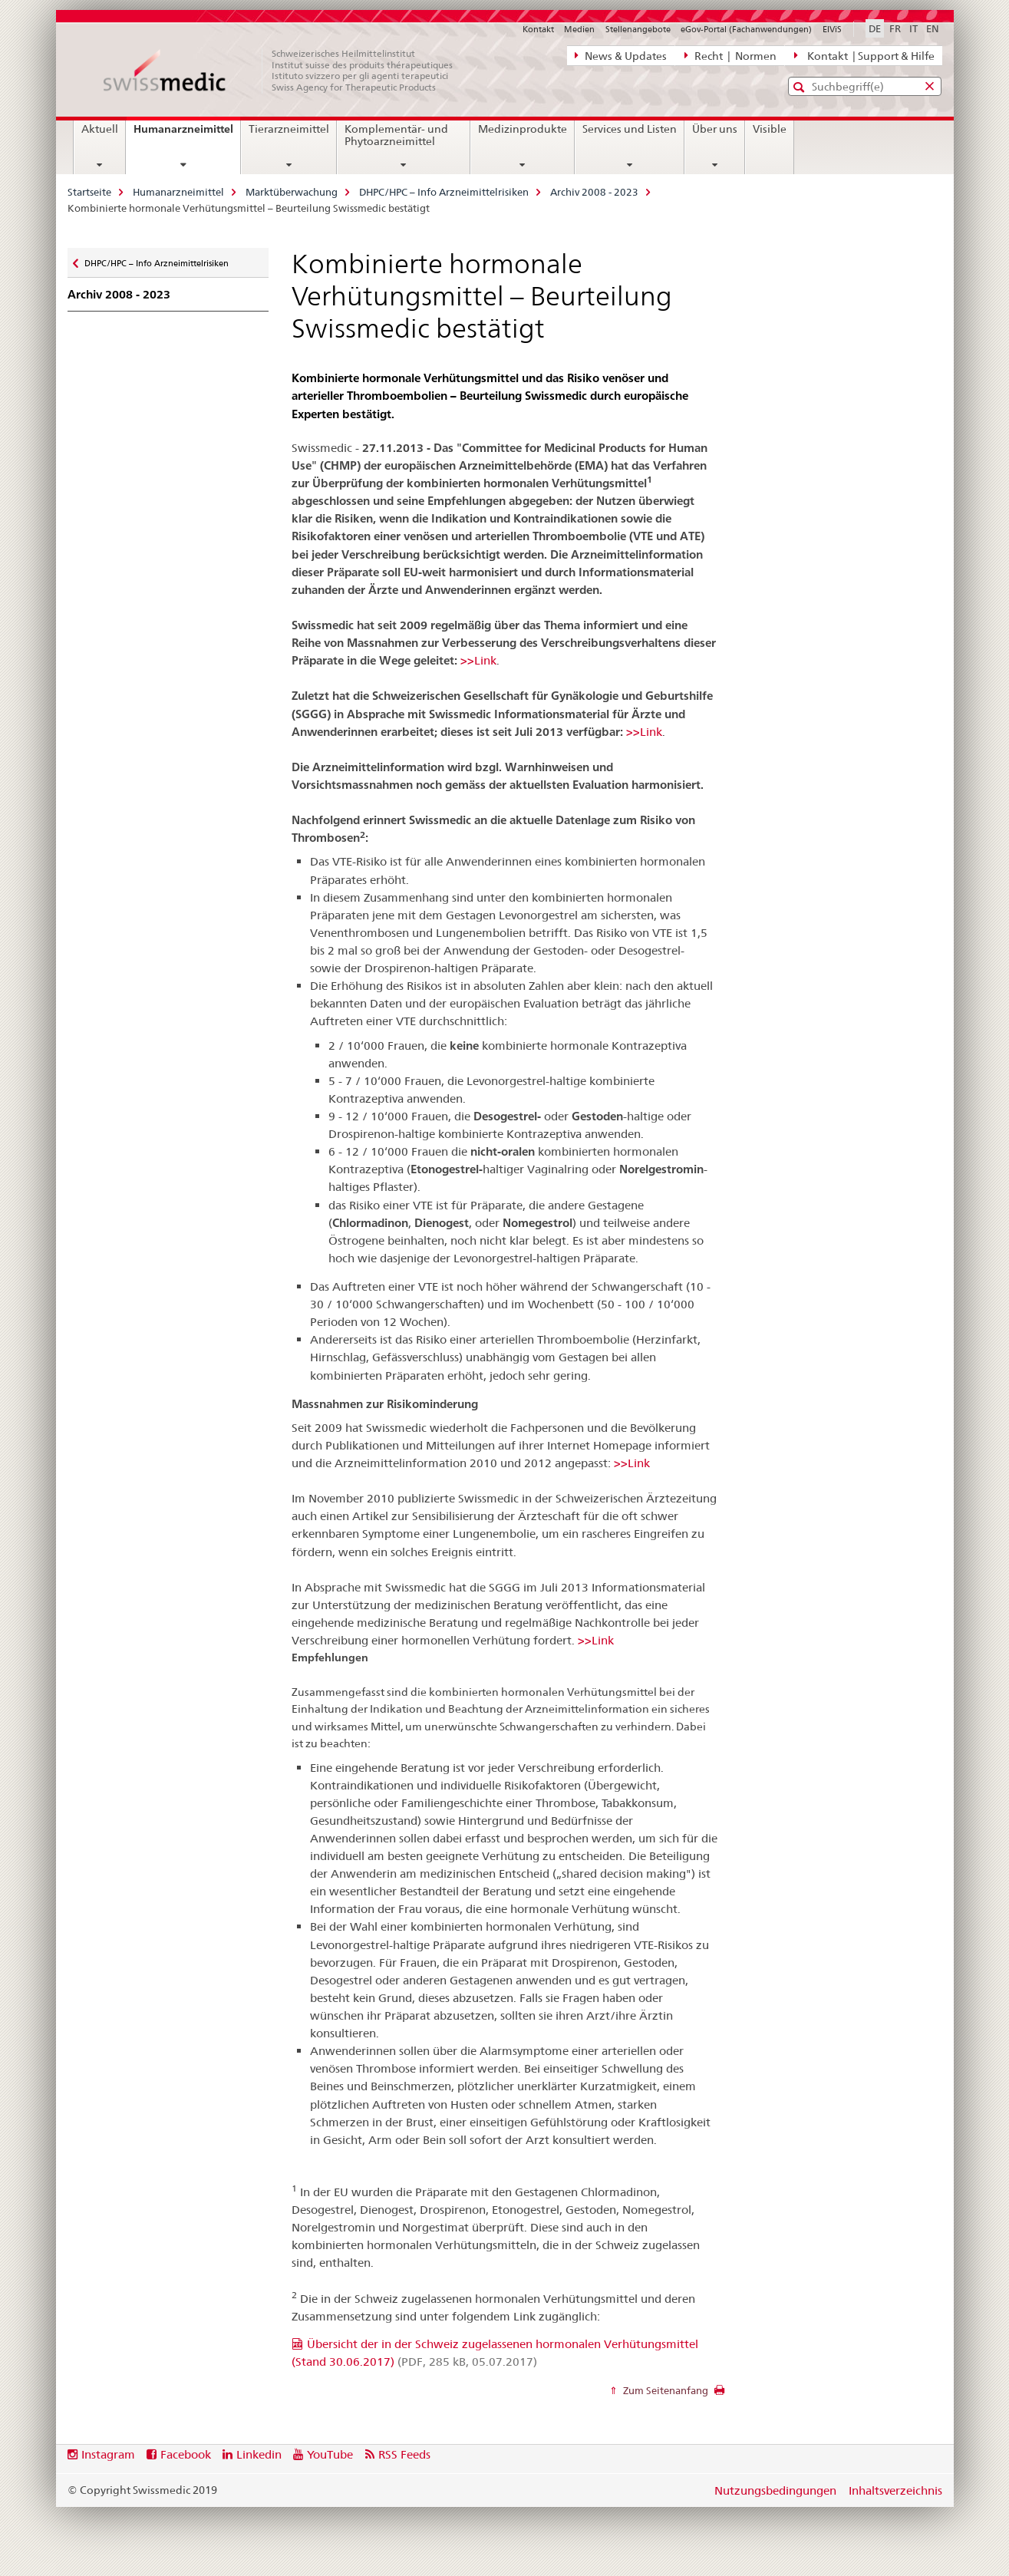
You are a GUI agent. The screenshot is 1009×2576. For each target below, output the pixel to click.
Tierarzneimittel (289, 129)
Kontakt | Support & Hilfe (864, 55)
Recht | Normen (730, 55)
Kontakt (538, 29)
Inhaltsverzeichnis (895, 2490)
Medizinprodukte (522, 129)
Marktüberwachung (292, 192)
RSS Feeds (404, 2454)
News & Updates (621, 55)
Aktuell (99, 129)
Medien (579, 29)
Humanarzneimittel (187, 134)
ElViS (832, 29)
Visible (769, 129)
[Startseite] (286, 70)
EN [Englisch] (932, 28)
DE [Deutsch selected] (875, 28)
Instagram (108, 2454)
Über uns (714, 129)
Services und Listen (629, 129)
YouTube (330, 2454)
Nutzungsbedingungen (775, 2490)
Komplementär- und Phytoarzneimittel (396, 135)
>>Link (478, 660)
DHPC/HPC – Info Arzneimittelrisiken (444, 192)
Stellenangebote (638, 29)
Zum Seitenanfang (664, 2390)
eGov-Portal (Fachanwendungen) (746, 29)
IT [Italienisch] (913, 28)
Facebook (185, 2454)
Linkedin (259, 2454)
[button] (800, 87)
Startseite (89, 192)
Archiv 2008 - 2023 (594, 192)
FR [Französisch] (895, 28)
